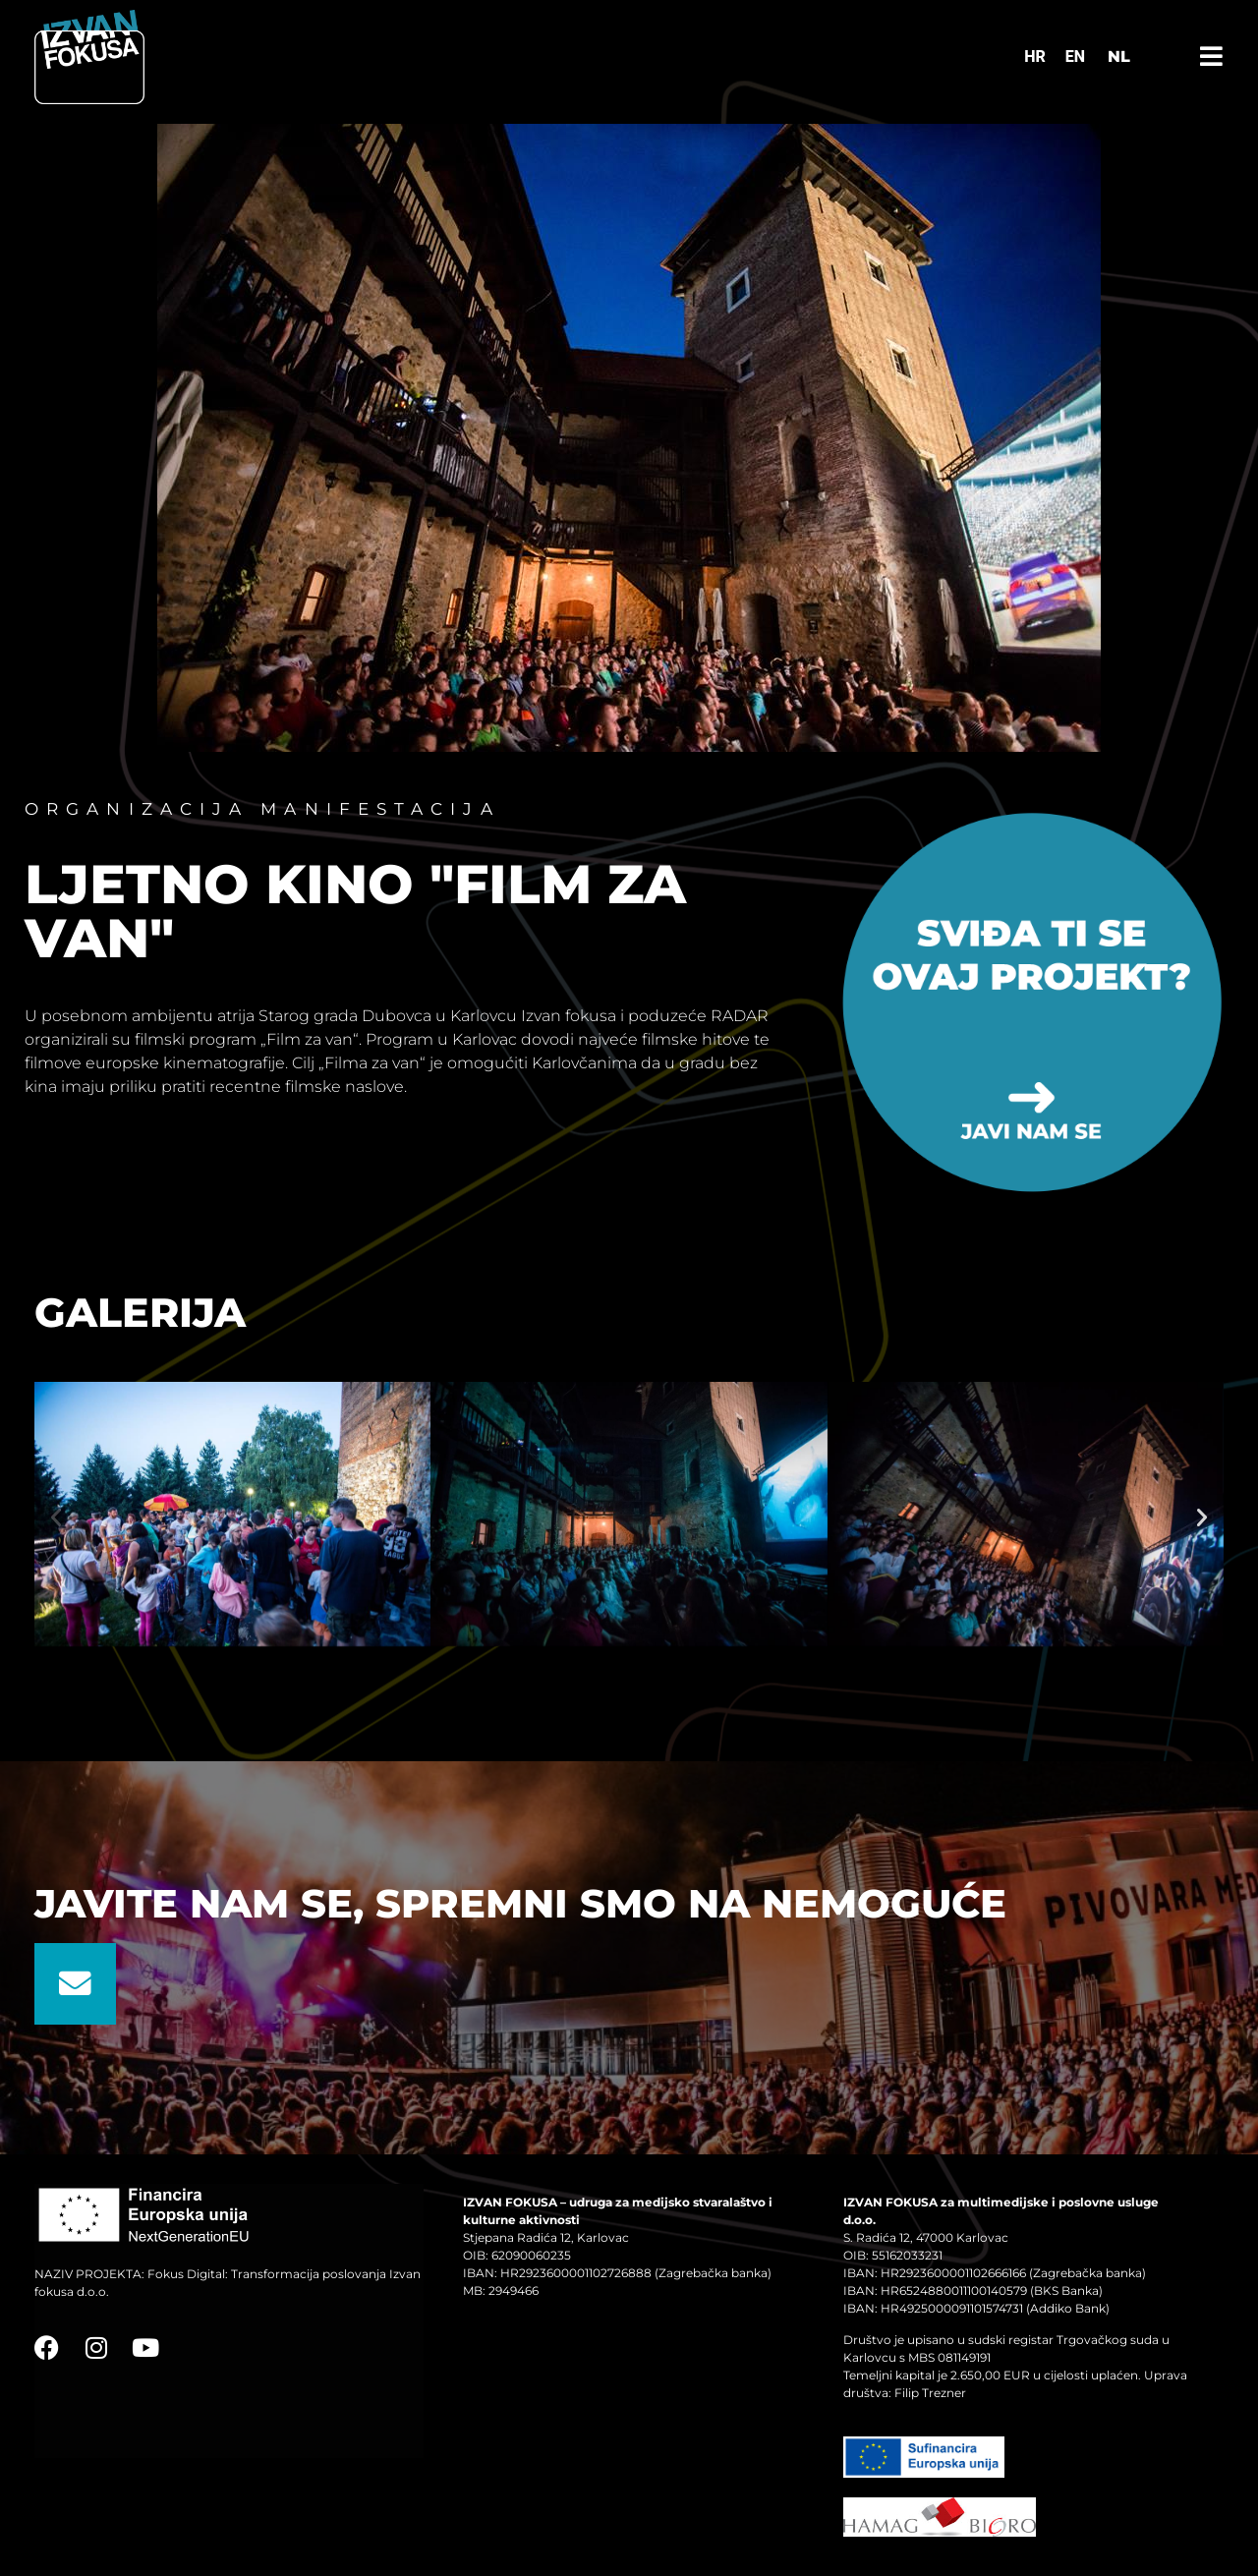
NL (1119, 56)
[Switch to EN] (1075, 57)
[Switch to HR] (1035, 57)
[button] (56, 1517)
